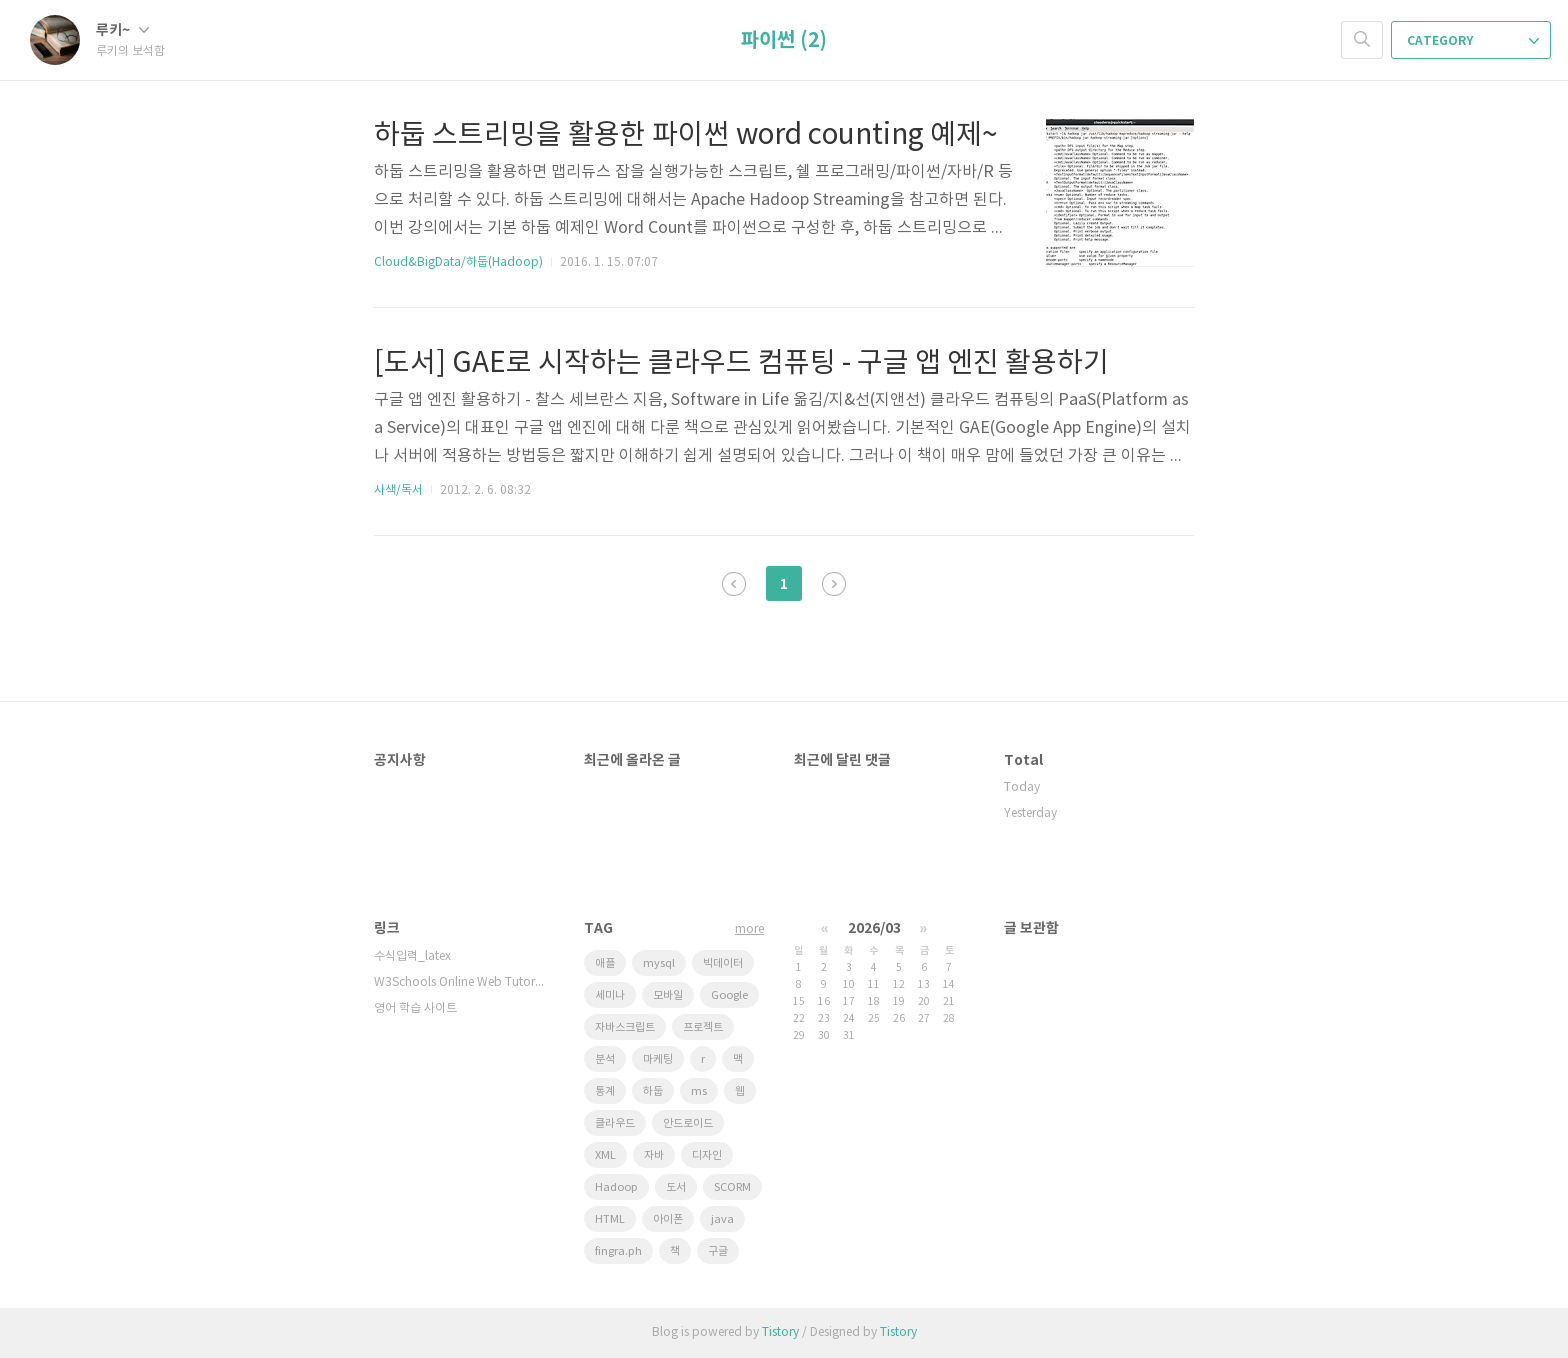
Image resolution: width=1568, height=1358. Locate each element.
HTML (610, 1219)
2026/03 (874, 928)
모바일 (668, 995)
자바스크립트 (625, 1027)
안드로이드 (688, 1123)
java (722, 1219)
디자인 (707, 1155)
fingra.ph (618, 1251)
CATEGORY (1473, 41)
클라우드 (615, 1123)
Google (729, 995)
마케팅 (658, 1059)
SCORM (732, 1187)
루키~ (122, 30)
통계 (605, 1091)
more (749, 929)
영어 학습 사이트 (415, 1008)
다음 (834, 584)
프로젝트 (703, 1027)
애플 (605, 963)
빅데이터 (723, 963)
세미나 (610, 995)
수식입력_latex (412, 956)
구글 (718, 1251)
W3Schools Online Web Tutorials (459, 982)
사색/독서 (398, 490)
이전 (734, 584)
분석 (605, 1059)
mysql (659, 963)
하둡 (653, 1091)
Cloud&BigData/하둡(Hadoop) (458, 262)
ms (699, 1091)
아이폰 (668, 1219)
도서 (676, 1187)
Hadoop (616, 1187)
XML (605, 1155)
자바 (654, 1155)
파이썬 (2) (784, 41)
